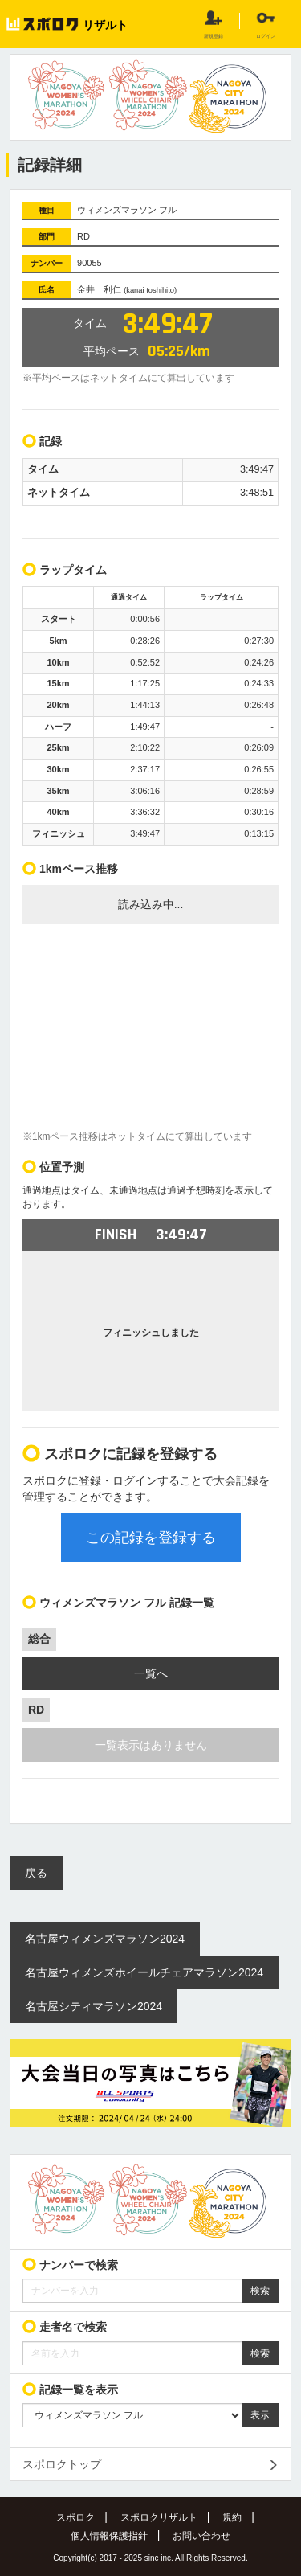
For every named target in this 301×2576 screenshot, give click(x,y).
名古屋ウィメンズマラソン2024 (105, 1938)
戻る (36, 1872)
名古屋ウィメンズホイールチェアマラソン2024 (144, 1972)
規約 (232, 2517)
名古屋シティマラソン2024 (93, 2006)
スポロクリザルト (158, 2517)
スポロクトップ (61, 2464)
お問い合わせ (201, 2535)
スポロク (75, 2517)
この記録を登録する (151, 1538)
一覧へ (151, 1673)
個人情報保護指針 (109, 2535)
